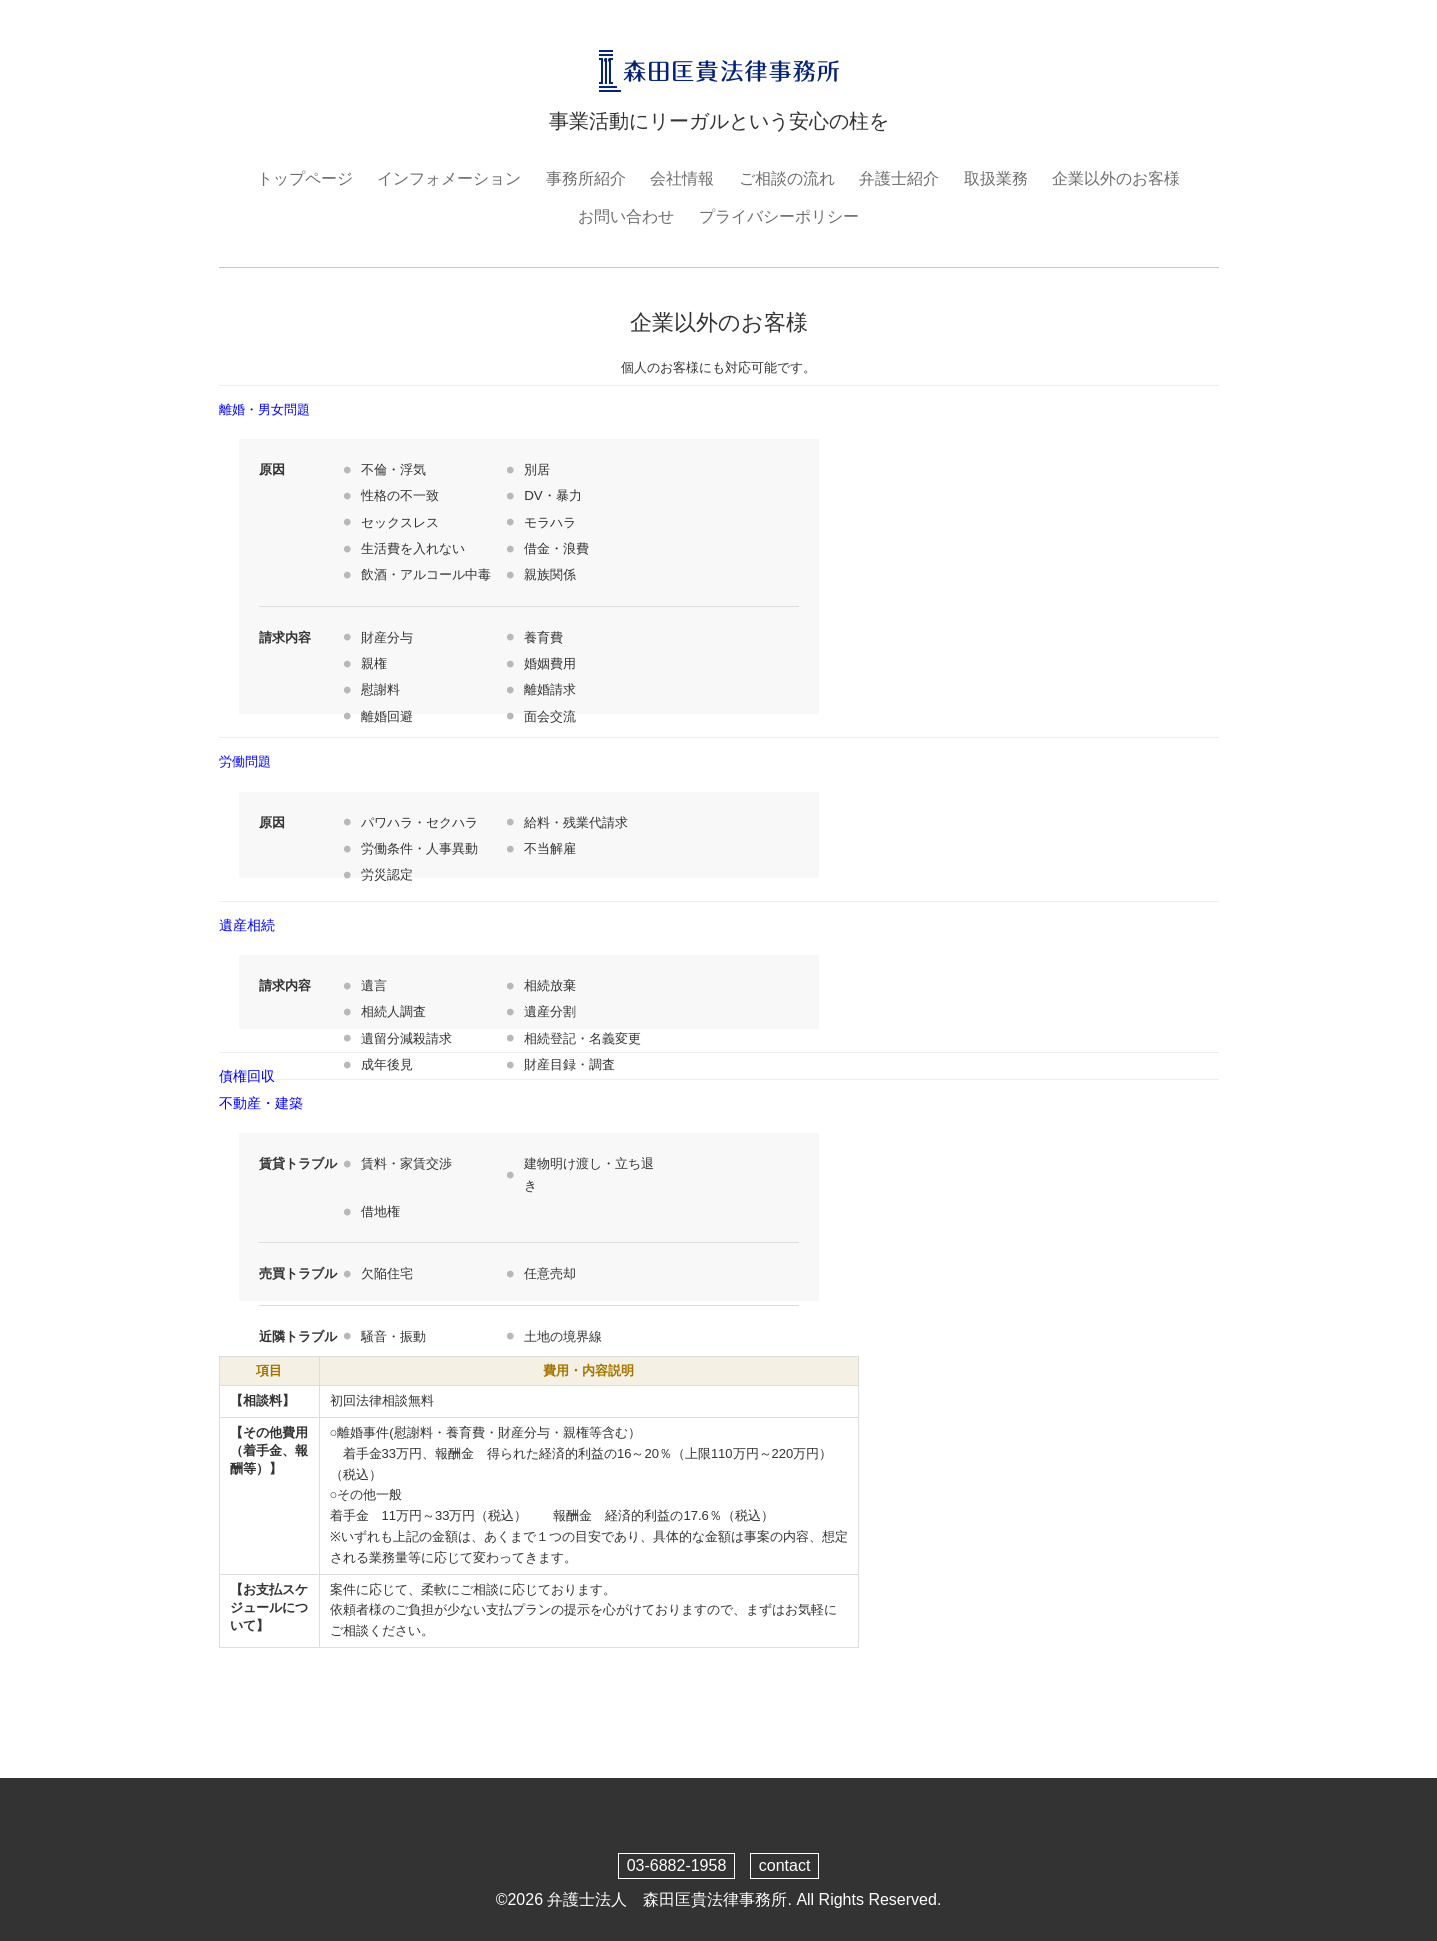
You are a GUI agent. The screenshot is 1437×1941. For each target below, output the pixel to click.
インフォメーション (449, 178)
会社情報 (682, 178)
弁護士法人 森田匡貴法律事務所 (667, 1899)
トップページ (305, 178)
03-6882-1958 (677, 1865)
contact (785, 1865)
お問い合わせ (626, 216)
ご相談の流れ (787, 178)
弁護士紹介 (899, 178)
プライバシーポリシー (779, 216)
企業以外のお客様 (1116, 178)
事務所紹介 (586, 178)
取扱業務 (996, 178)
